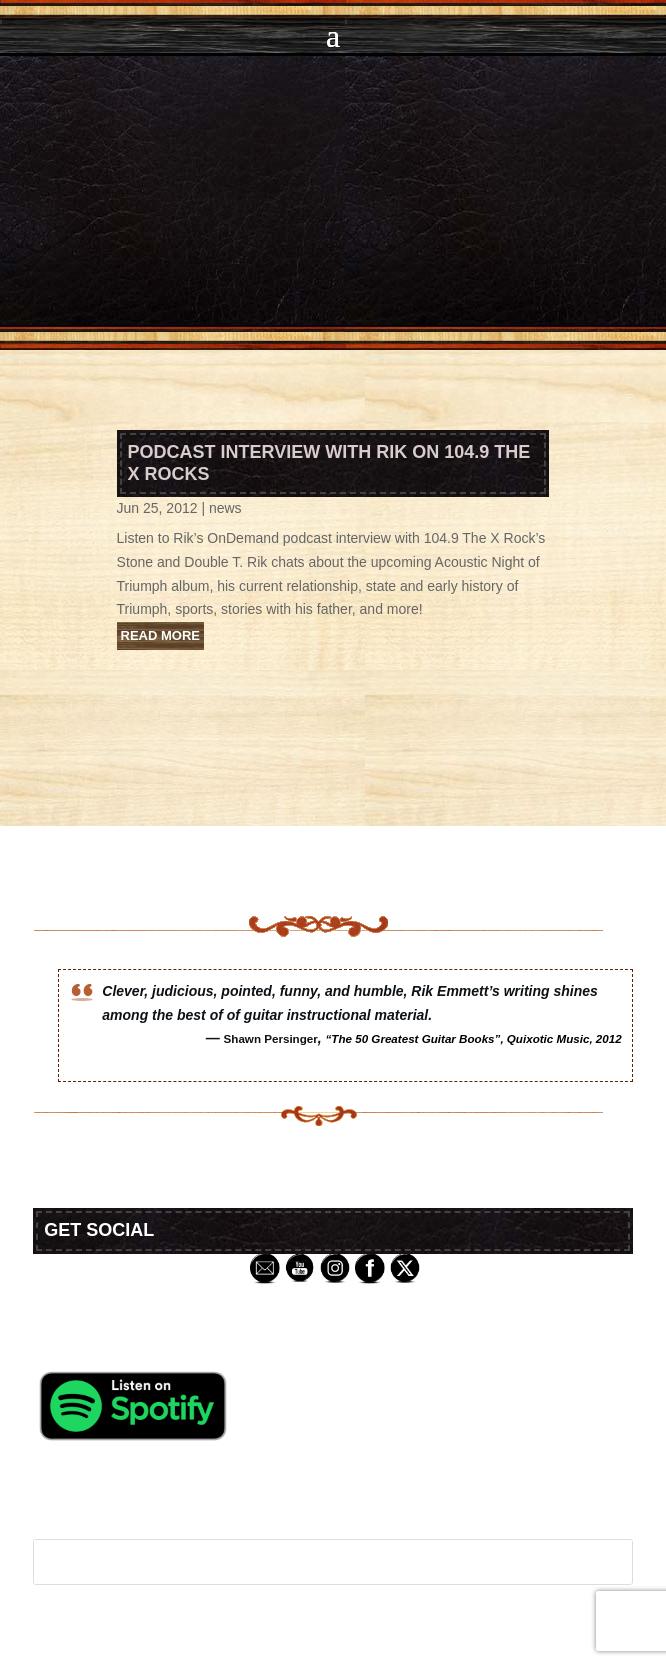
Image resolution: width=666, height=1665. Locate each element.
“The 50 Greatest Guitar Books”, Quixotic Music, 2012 (474, 1038)
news (225, 508)
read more (160, 635)
